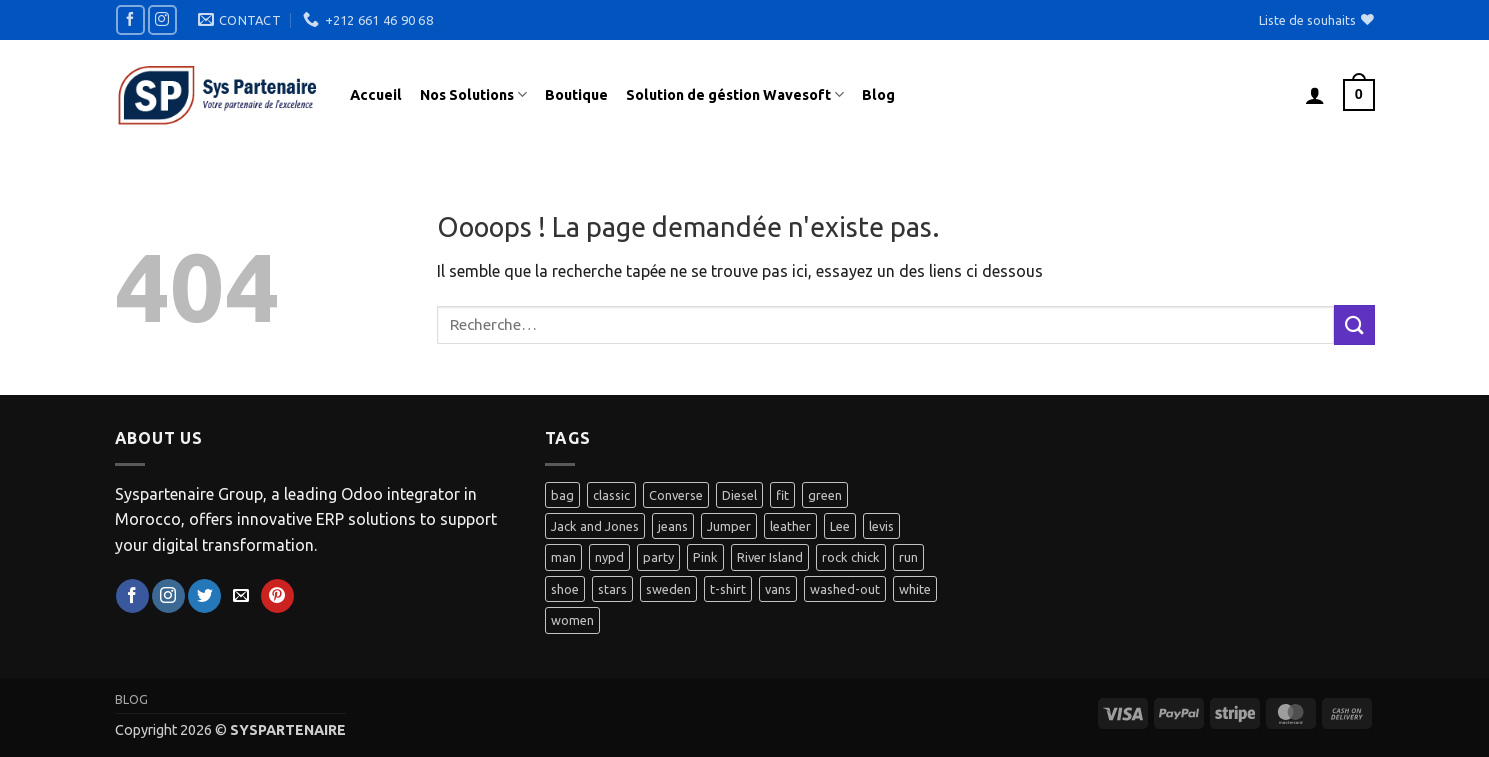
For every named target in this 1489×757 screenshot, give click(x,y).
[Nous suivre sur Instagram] (162, 19)
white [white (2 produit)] (915, 589)
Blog (878, 95)
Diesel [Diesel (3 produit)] (739, 495)
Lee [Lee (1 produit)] (840, 526)
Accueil (376, 95)
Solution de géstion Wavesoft (735, 94)
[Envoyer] (1354, 324)
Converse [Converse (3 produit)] (676, 495)
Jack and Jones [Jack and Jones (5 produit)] (595, 526)
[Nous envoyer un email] (240, 596)
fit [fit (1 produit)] (782, 495)
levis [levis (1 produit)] (881, 526)
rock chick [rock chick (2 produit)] (851, 557)
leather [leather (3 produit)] (790, 526)
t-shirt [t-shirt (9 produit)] (728, 589)
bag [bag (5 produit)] (562, 495)
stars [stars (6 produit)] (612, 589)
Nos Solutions (473, 94)
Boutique (576, 95)
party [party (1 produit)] (658, 557)
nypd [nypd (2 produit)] (609, 557)
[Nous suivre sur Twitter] (204, 596)
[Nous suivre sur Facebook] (130, 19)
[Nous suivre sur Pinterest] (277, 596)
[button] (1315, 95)
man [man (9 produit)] (563, 557)
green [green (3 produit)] (825, 495)
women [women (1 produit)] (572, 620)
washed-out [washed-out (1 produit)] (845, 589)
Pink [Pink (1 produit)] (705, 557)
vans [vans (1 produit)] (778, 589)
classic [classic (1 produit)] (611, 495)
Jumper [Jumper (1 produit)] (729, 526)
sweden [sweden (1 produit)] (668, 589)
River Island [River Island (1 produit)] (770, 557)
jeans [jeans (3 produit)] (673, 526)
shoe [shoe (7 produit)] (565, 589)
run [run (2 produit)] (908, 557)
